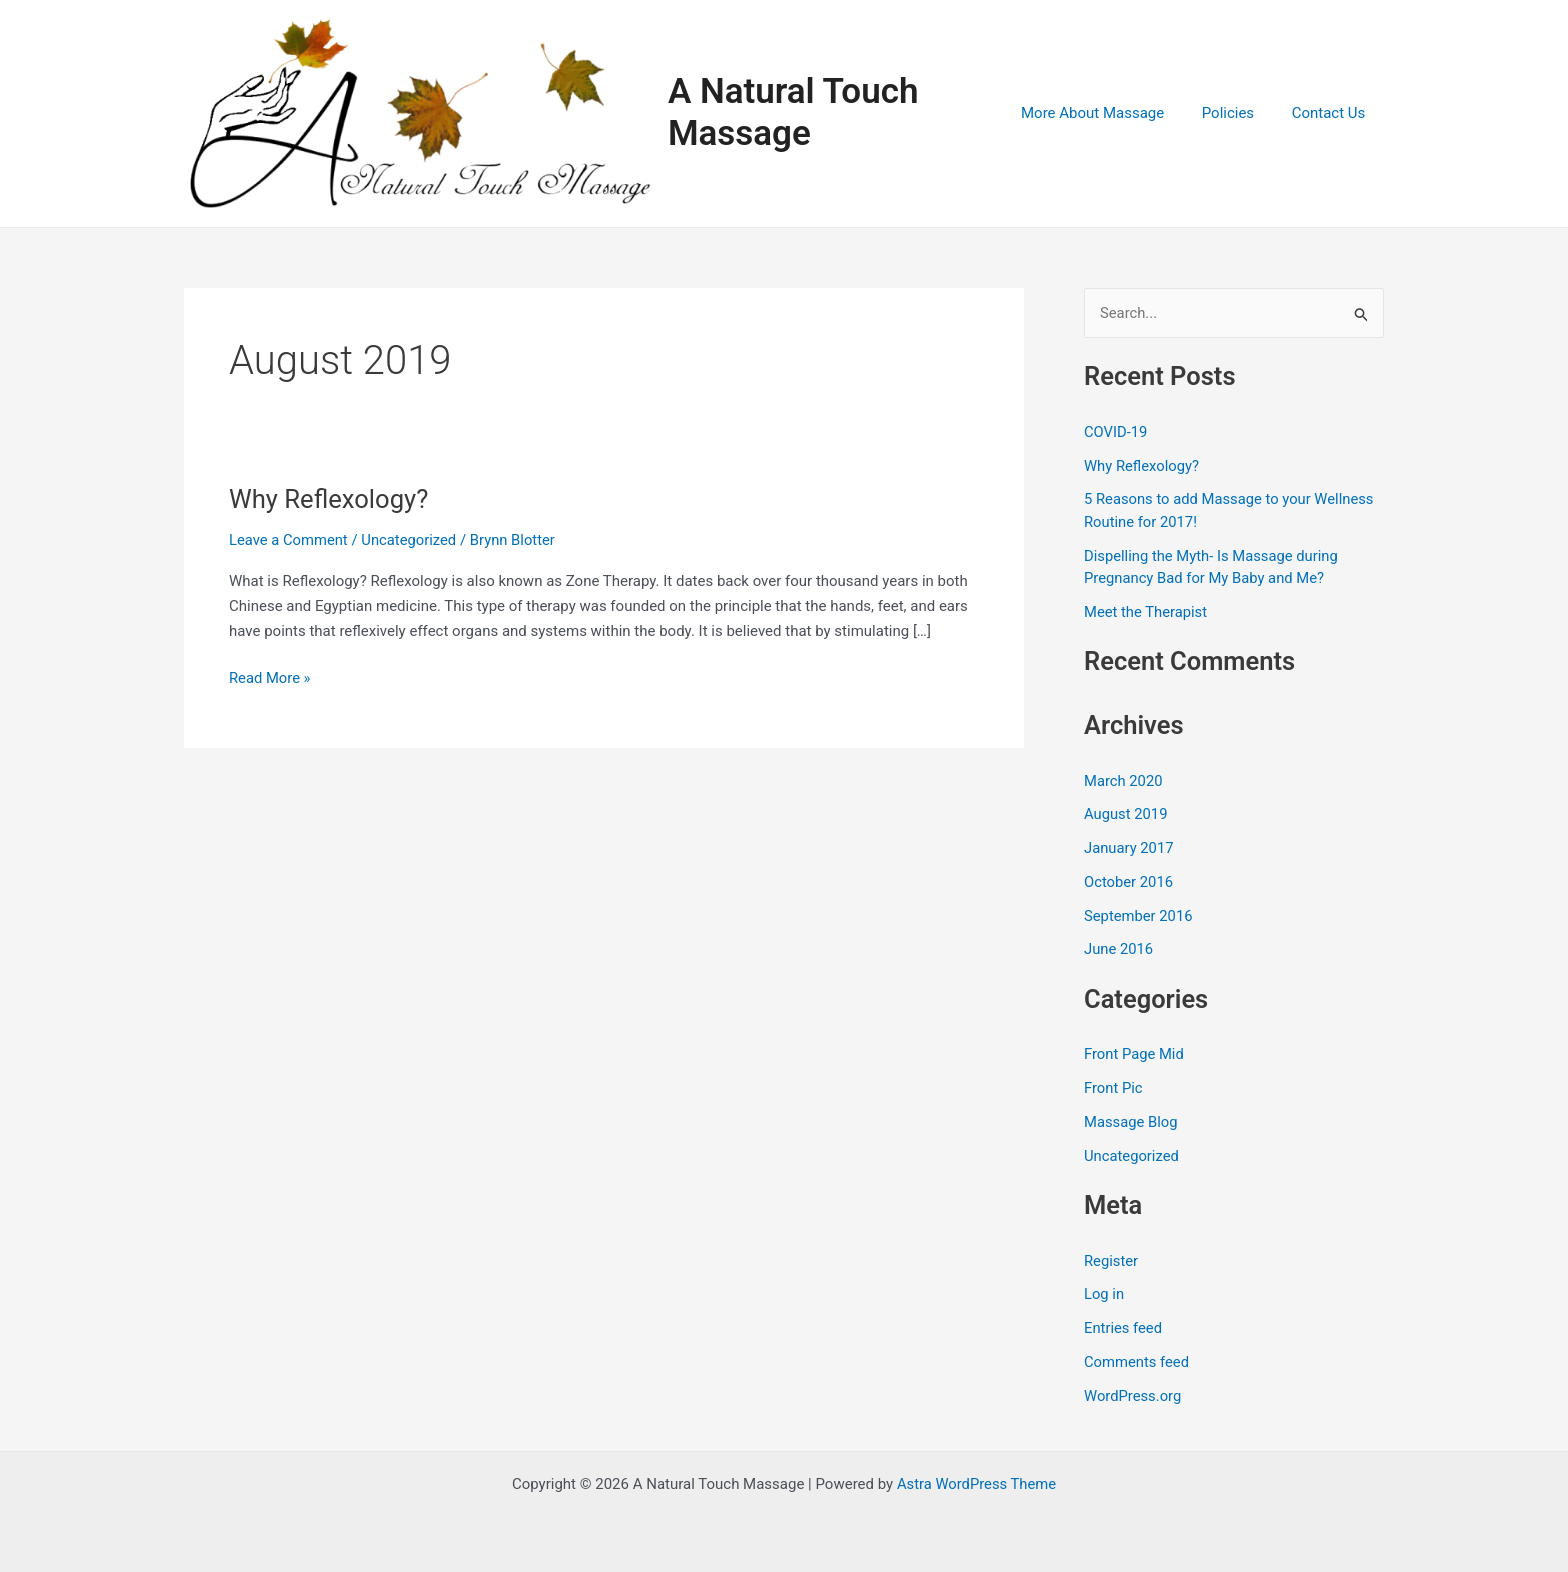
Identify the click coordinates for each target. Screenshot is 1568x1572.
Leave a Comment (289, 545)
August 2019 (1126, 820)
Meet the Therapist (1146, 618)
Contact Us (1332, 116)
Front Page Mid (1134, 1060)
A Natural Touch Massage (806, 115)
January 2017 (1129, 854)
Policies (1239, 116)
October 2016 (1129, 888)
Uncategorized (411, 545)
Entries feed (1123, 1334)
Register (1111, 1267)
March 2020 (1124, 787)
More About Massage (1111, 116)
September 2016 (1139, 922)
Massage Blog (1131, 1128)
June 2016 (1119, 955)
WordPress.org (1133, 1402)
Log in (1104, 1300)
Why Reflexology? (330, 505)
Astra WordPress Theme (977, 1484)
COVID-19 (1116, 438)
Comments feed (1137, 1368)
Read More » (270, 684)
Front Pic (1113, 1094)
